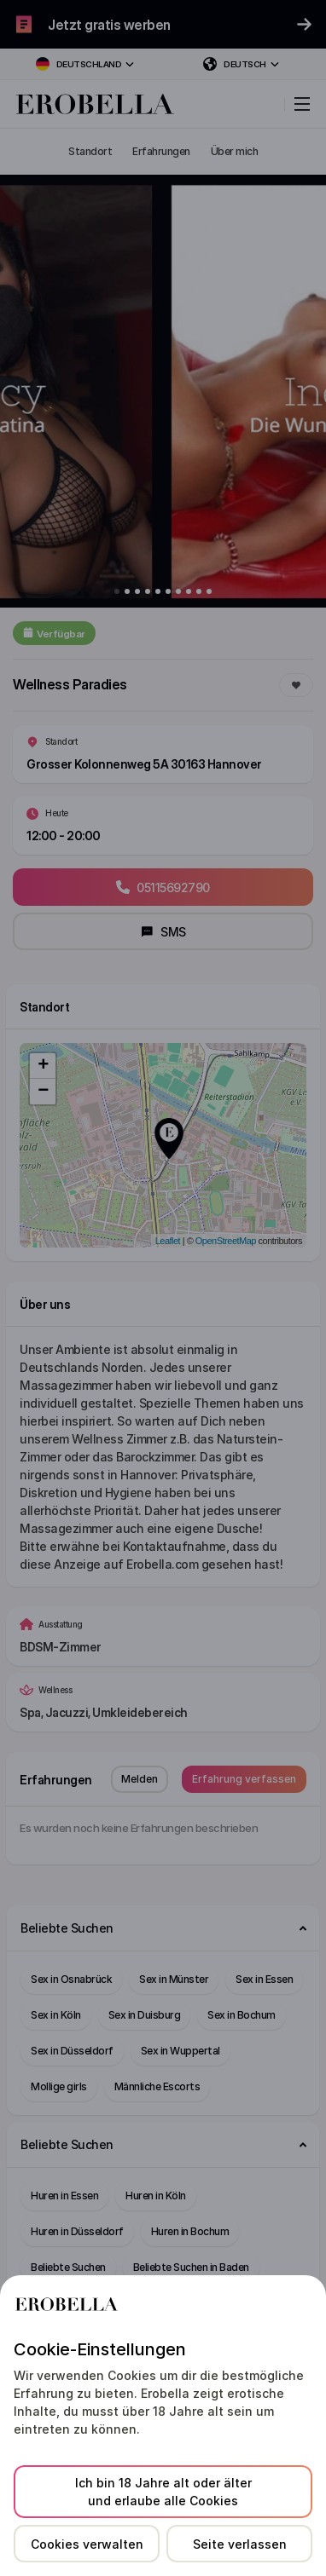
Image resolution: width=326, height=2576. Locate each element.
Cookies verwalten (87, 2544)
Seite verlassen (240, 2544)
